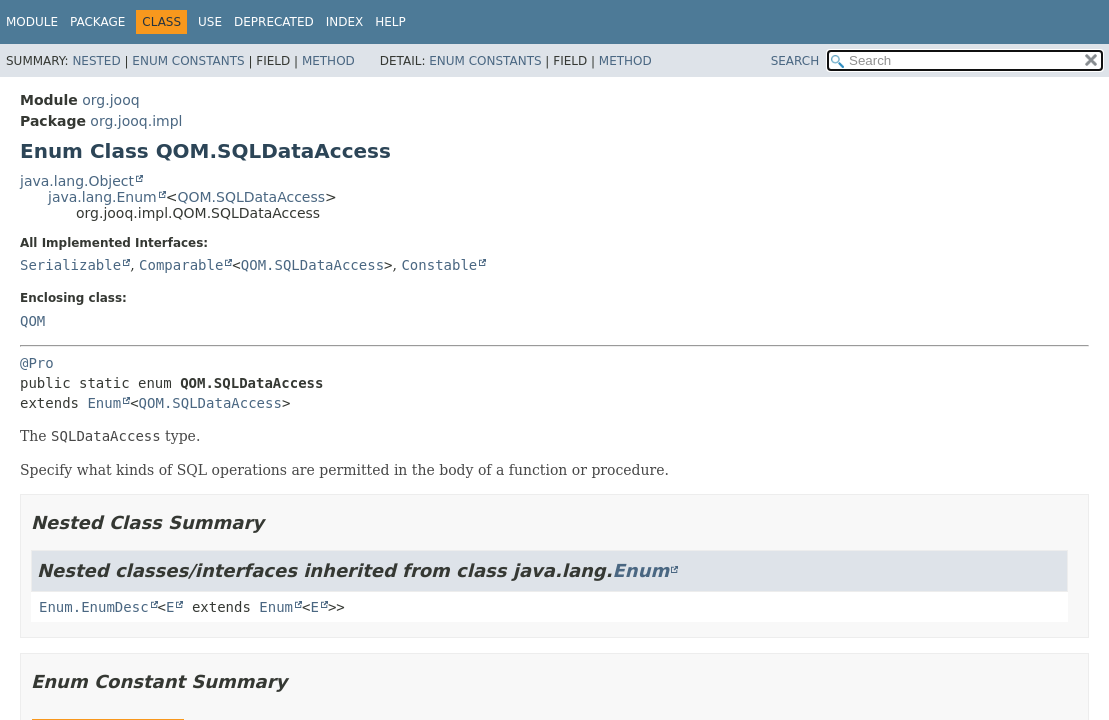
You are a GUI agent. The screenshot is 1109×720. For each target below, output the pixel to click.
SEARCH (795, 61)
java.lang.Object (77, 181)
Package (97, 22)
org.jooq (110, 100)
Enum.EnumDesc (94, 607)
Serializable (70, 265)
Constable (439, 265)
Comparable (181, 265)
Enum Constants (188, 61)
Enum (104, 403)
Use (210, 22)
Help (390, 22)
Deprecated (274, 22)
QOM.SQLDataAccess (251, 197)
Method (328, 61)
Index (345, 22)
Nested (96, 61)
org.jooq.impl (136, 121)
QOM (32, 321)
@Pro (37, 363)
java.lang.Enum (102, 197)
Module (32, 22)
